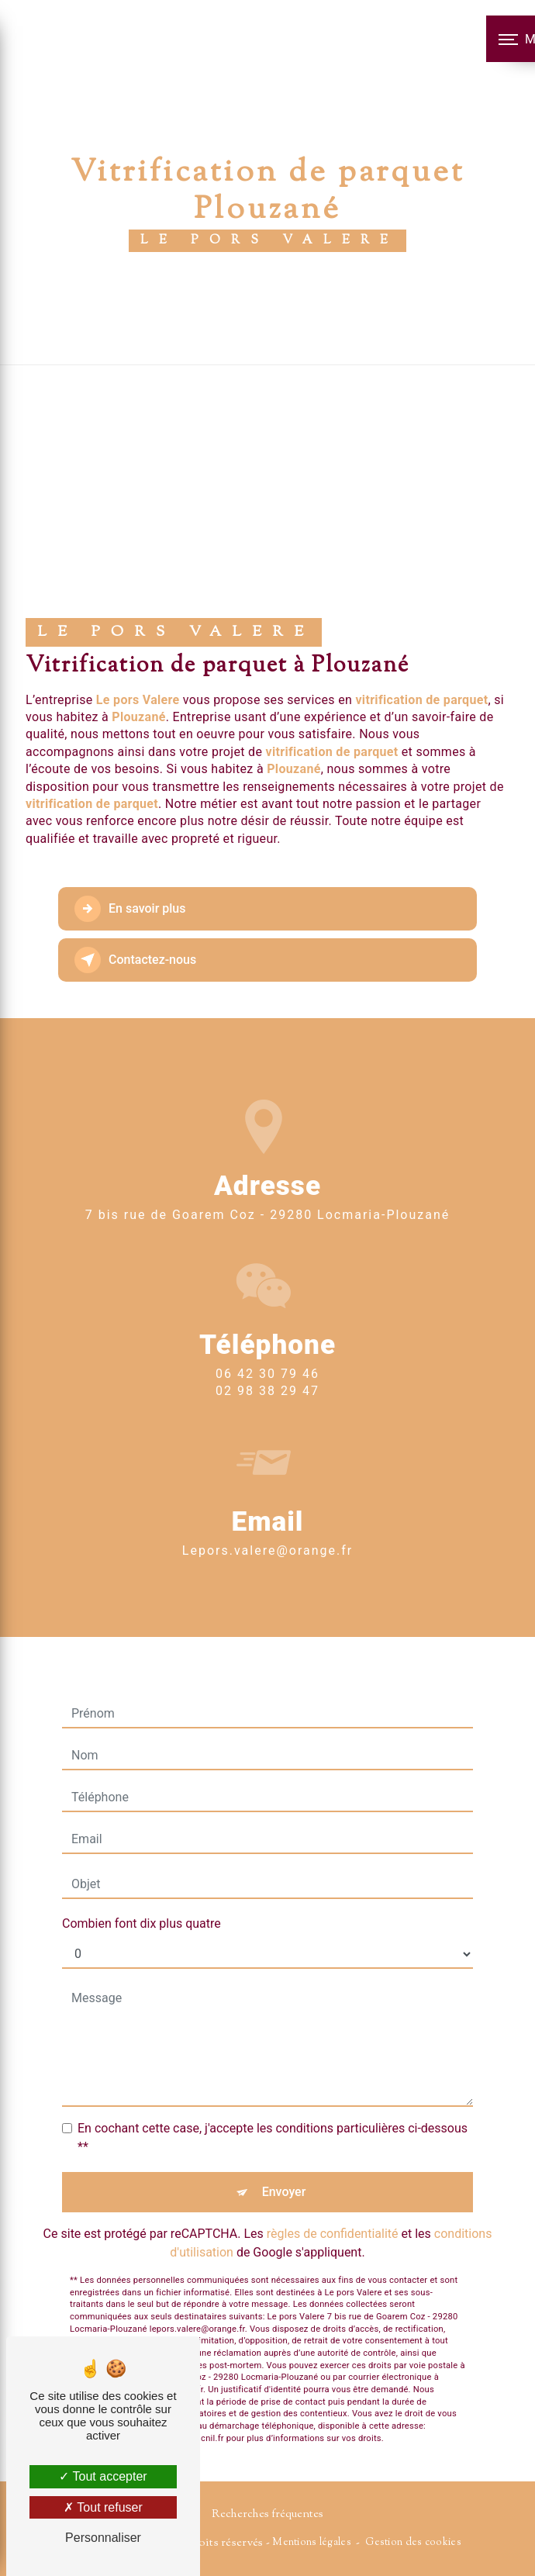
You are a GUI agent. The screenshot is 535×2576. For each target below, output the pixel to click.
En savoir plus (129, 909)
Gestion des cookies (413, 2543)
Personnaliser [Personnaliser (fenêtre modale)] (103, 2537)
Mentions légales (311, 2543)
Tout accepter (103, 2476)
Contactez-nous (135, 960)
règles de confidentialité (333, 2205)
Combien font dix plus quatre (141, 1895)
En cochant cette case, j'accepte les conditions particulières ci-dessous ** (273, 2109)
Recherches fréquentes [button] (267, 2514)
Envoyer (284, 2163)
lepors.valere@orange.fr (267, 1522)
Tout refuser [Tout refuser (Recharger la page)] (103, 2507)
